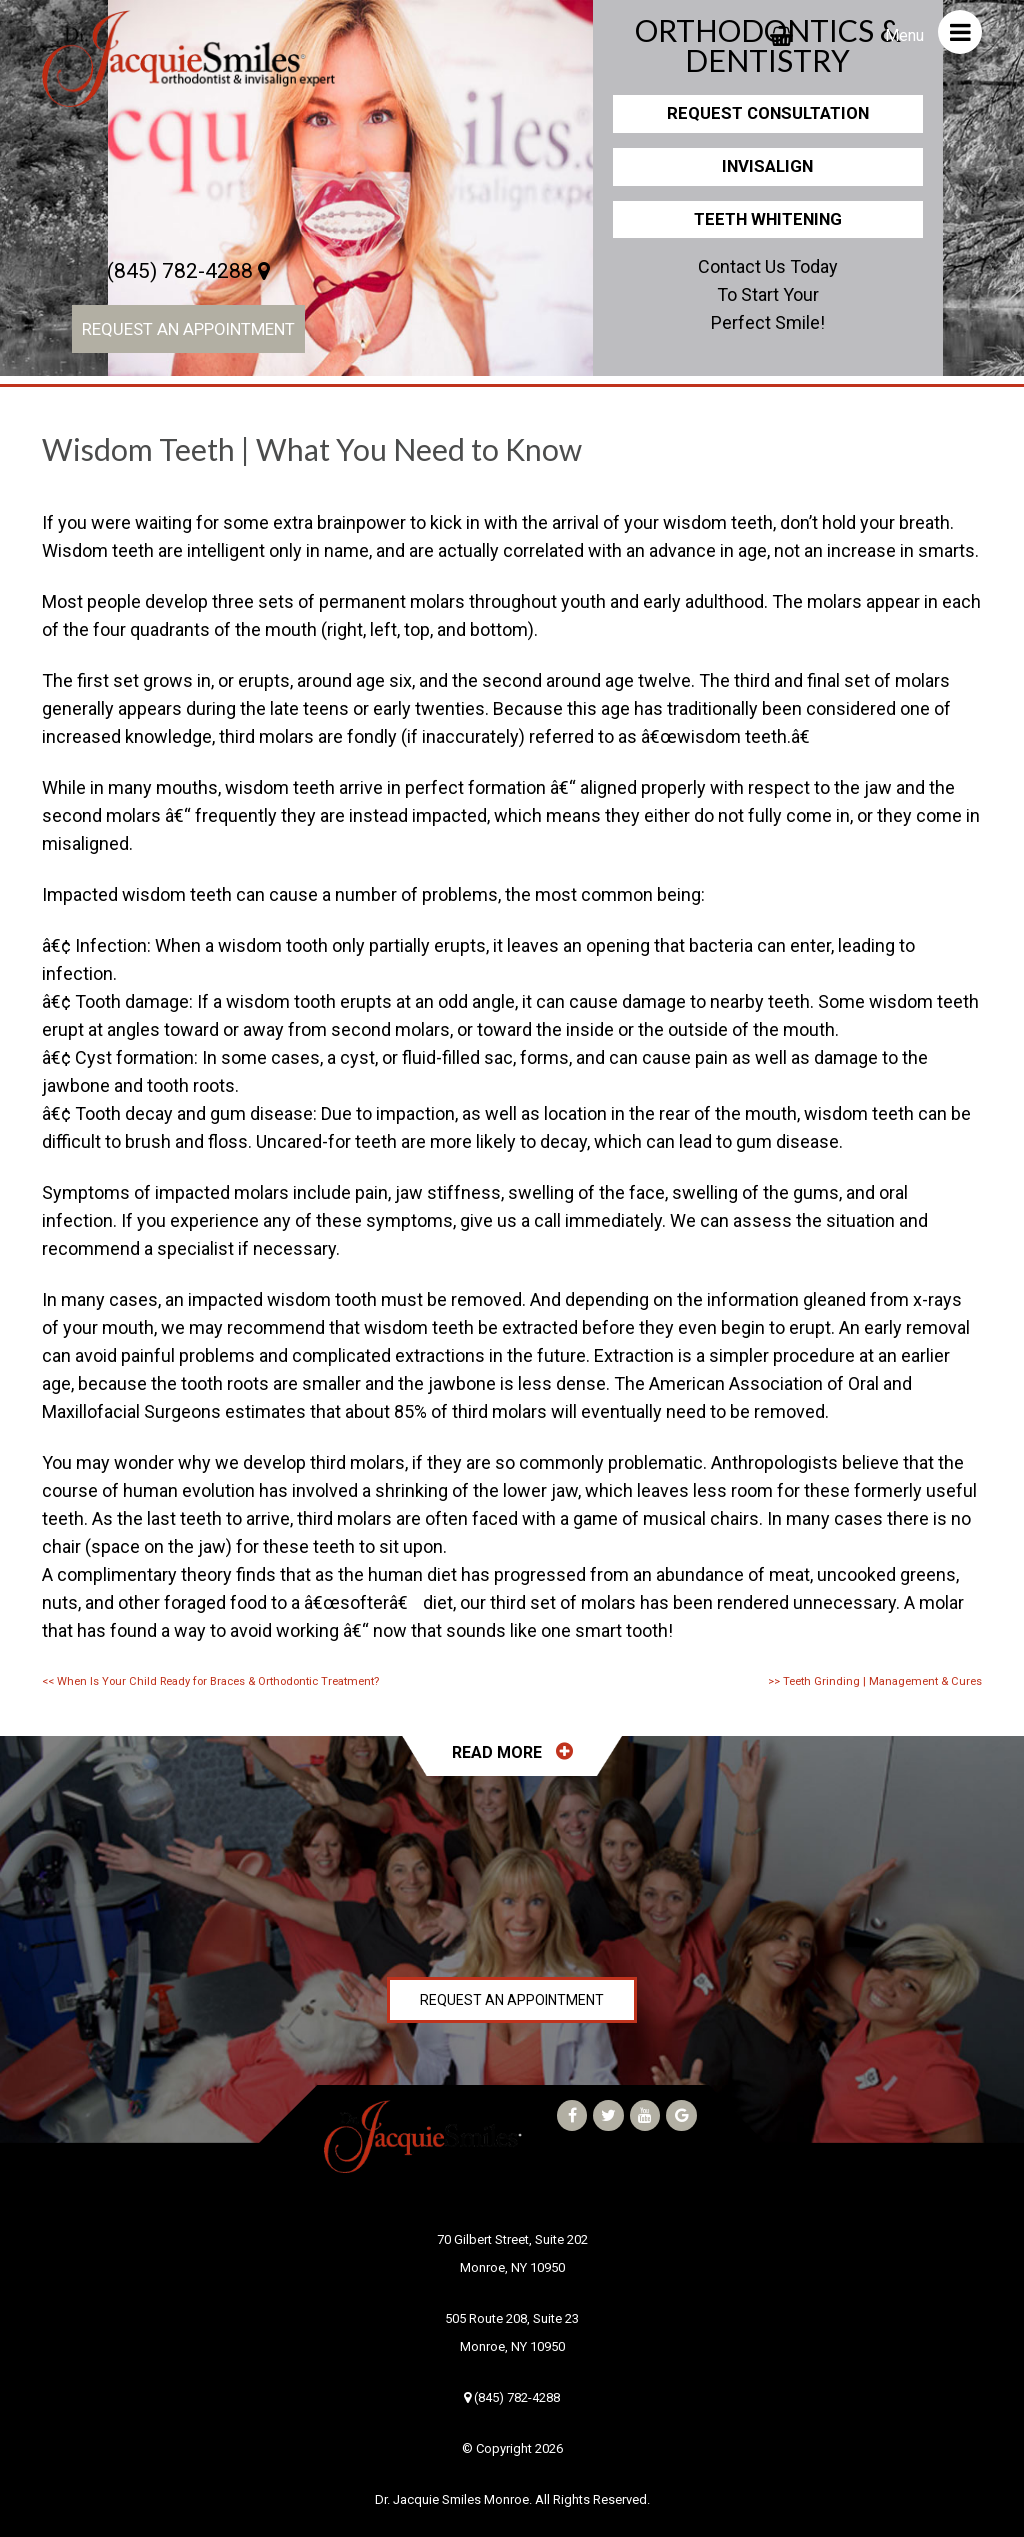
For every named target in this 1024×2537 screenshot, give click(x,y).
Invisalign (767, 166)
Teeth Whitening (768, 219)
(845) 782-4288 (188, 271)
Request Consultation (768, 113)
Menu (933, 32)
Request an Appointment (188, 329)
